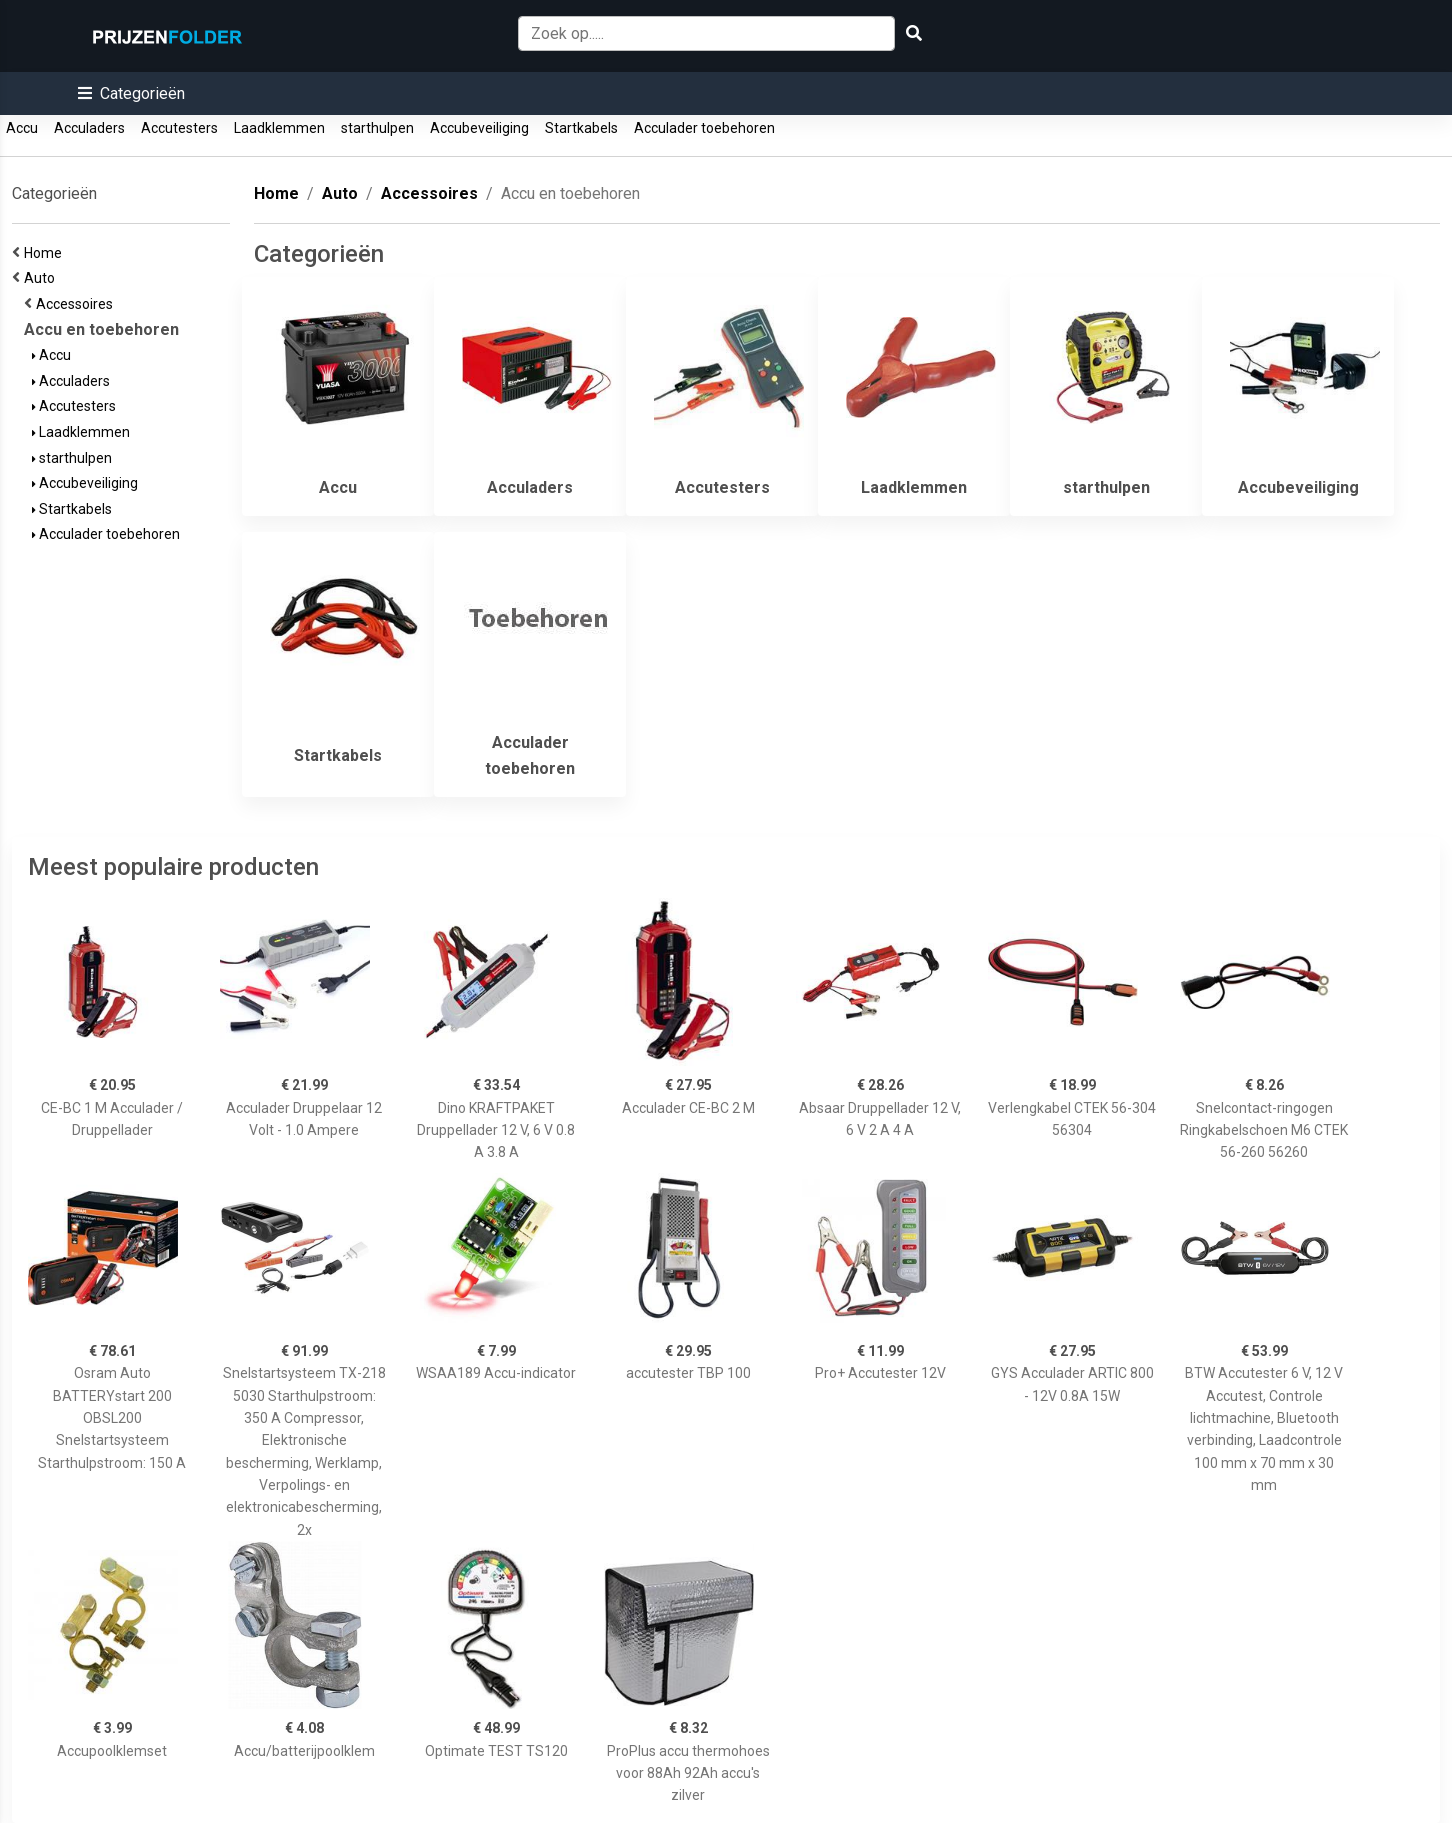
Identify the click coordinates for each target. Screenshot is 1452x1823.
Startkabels (581, 128)
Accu (22, 128)
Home (46, 253)
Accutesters (179, 128)
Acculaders (89, 128)
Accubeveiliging (479, 128)
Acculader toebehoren (704, 128)
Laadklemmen (279, 128)
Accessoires (77, 304)
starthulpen (377, 128)
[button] (131, 93)
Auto (42, 278)
